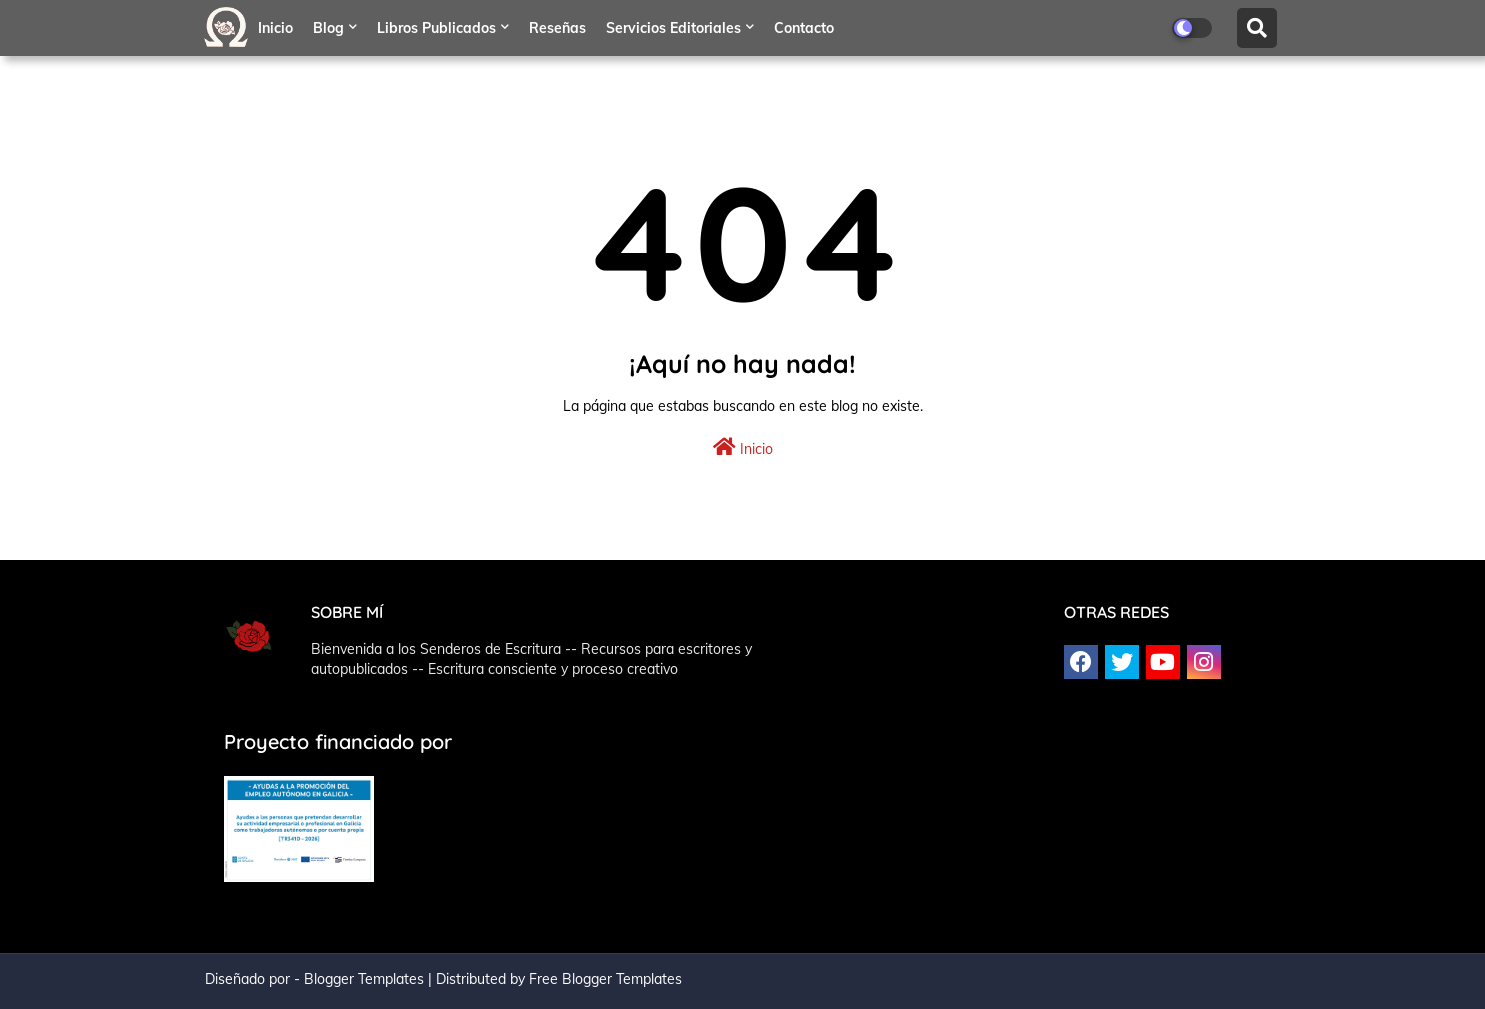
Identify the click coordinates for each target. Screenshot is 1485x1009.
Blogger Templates (364, 979)
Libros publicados (436, 28)
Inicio (275, 28)
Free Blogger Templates (605, 979)
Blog (328, 28)
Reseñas (557, 28)
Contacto (804, 28)
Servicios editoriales (673, 28)
